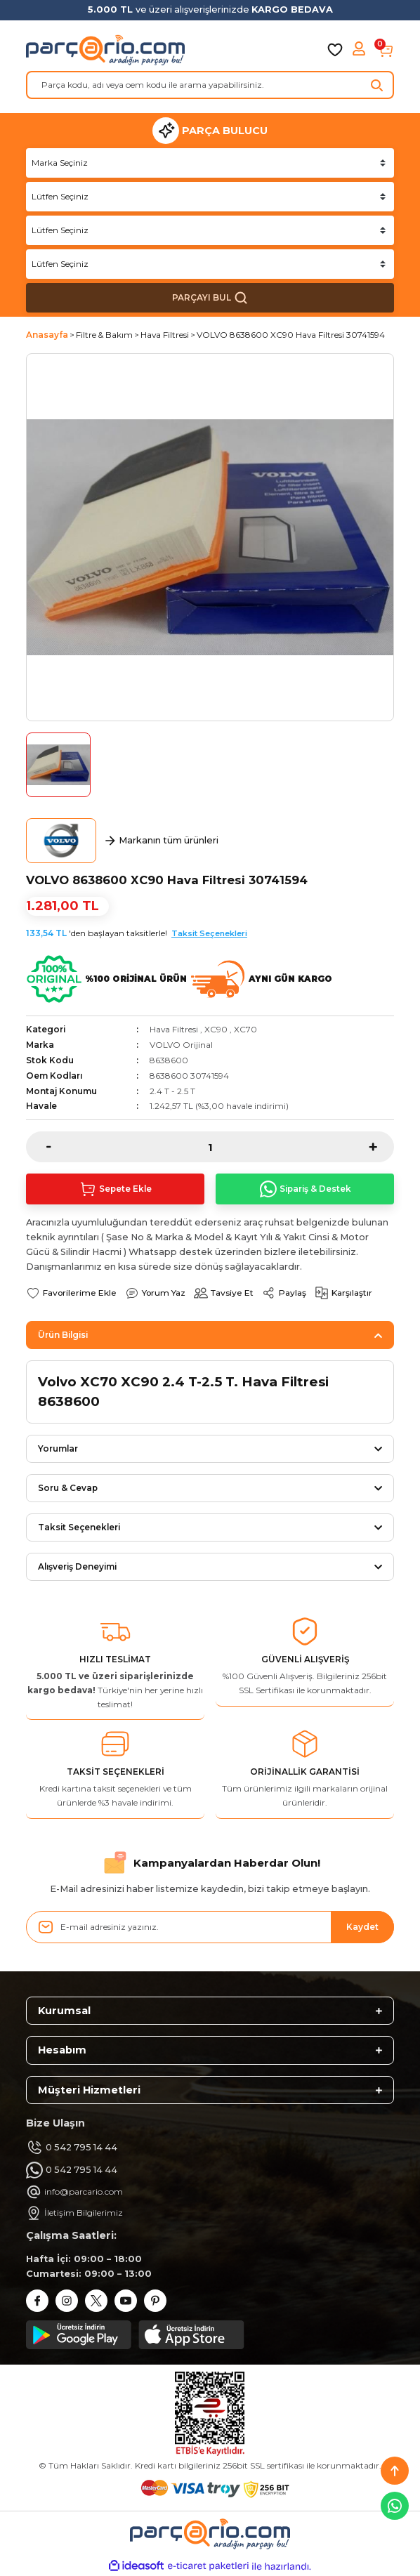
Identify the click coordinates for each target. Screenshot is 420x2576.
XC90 (216, 1029)
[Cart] (385, 49)
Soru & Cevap (68, 1488)
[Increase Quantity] (381, 1146)
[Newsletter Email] (210, 1927)
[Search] (210, 85)
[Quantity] (210, 1146)
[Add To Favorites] (71, 1293)
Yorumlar (58, 1448)
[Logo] (105, 49)
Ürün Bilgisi (63, 1334)
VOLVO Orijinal (181, 1044)
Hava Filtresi (174, 1029)
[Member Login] (360, 49)
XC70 (245, 1029)
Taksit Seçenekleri (209, 933)
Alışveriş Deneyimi (77, 1566)
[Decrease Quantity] (38, 1146)
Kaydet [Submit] (362, 1926)
